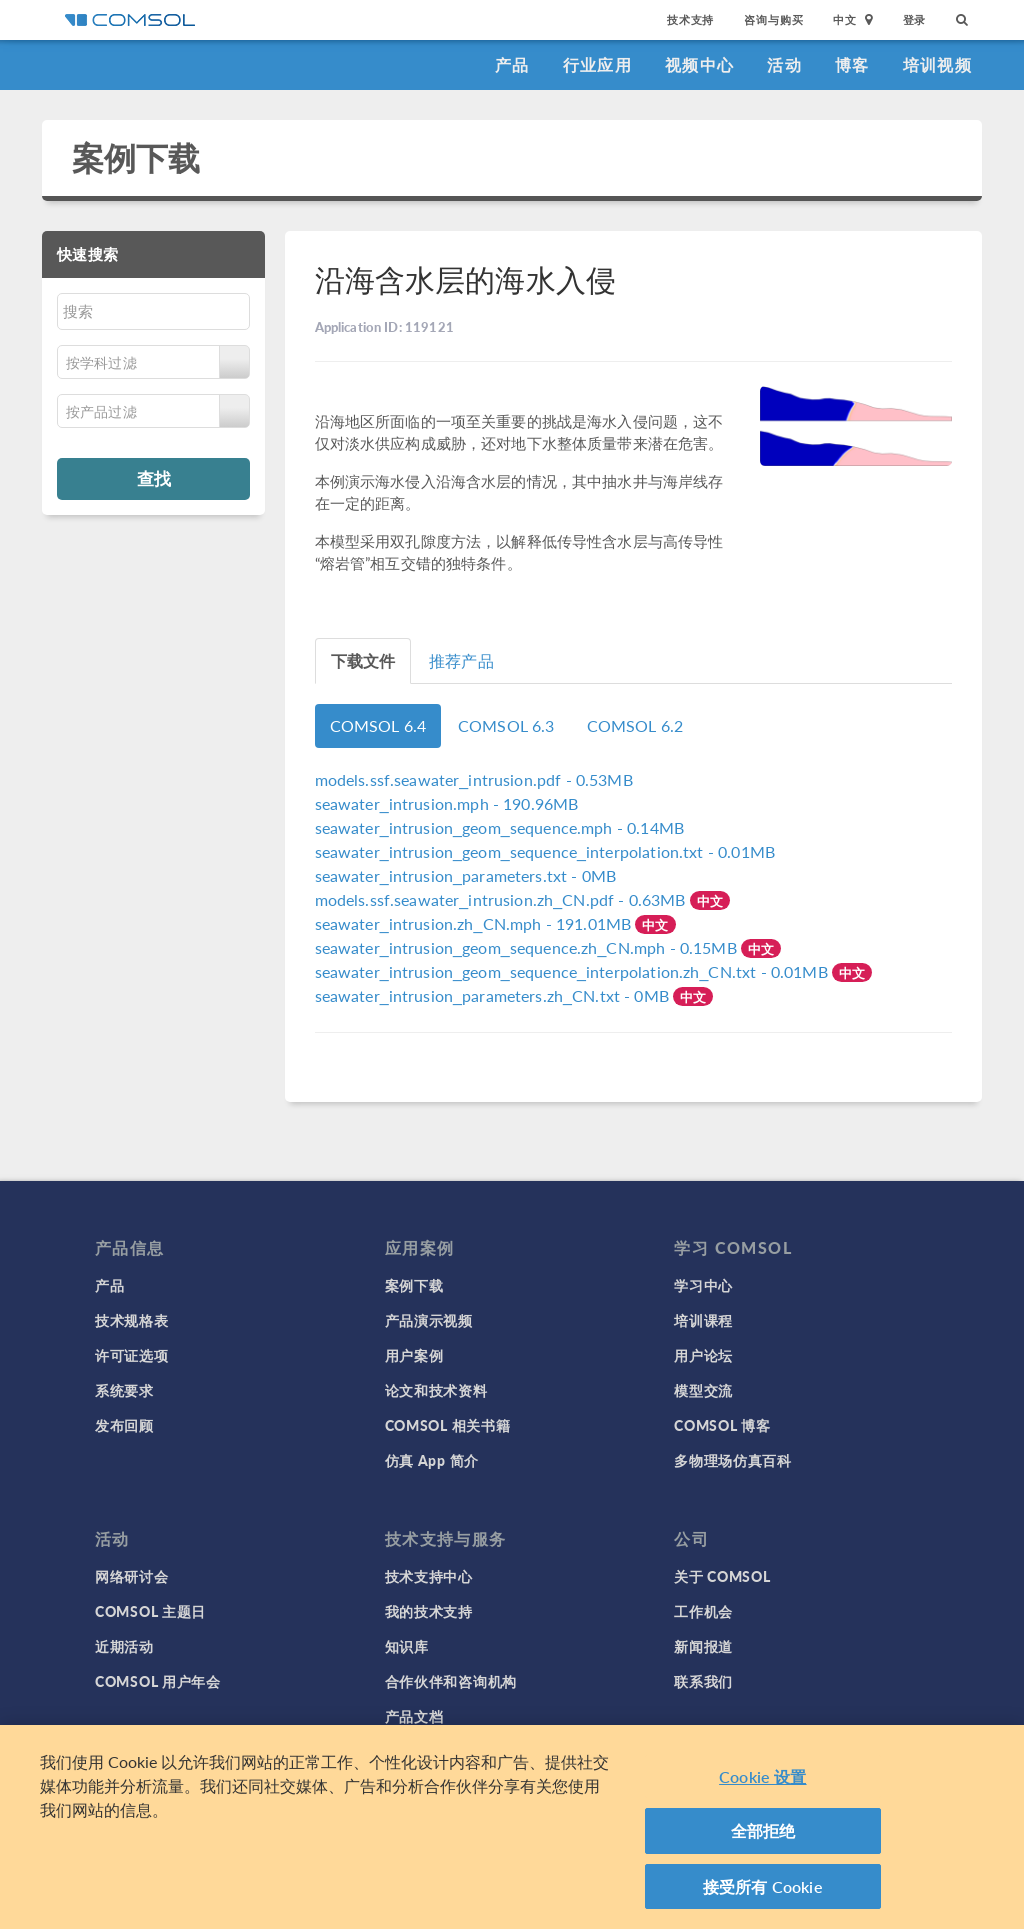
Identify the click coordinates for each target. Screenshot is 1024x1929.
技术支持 (690, 19)
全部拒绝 (763, 1840)
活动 (784, 64)
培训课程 (703, 1320)
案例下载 (136, 157)
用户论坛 (703, 1355)
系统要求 (124, 1390)
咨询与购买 (773, 19)
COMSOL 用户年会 (158, 1681)
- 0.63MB (502, 899)
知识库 (407, 1646)
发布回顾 (124, 1425)
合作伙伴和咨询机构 (451, 1681)
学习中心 (703, 1285)
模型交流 (703, 1390)
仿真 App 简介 (432, 1460)
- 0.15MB (528, 947)
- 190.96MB (447, 803)
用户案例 (414, 1355)
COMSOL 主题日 (150, 1611)
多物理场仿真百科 (733, 1460)
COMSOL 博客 (722, 1425)
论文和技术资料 (436, 1390)
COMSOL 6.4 (378, 725)
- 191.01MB (475, 923)
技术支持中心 (429, 1576)
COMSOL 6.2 (635, 725)
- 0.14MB (499, 827)
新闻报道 (703, 1646)
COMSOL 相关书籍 (448, 1425)
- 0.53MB (474, 779)
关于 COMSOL (722, 1576)
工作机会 (703, 1611)
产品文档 (414, 1716)
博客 (852, 64)
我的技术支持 (429, 1611)
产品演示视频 (429, 1320)
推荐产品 (461, 660)
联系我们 (703, 1681)
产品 (512, 64)
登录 (915, 19)
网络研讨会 (132, 1576)
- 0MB (466, 875)
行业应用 (597, 64)
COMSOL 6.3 (506, 725)
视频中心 (699, 64)
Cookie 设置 (762, 1786)
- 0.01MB (545, 851)
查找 (154, 478)
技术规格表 (132, 1320)
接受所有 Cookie (763, 1896)
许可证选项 (132, 1355)
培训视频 (937, 64)
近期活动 (124, 1646)
